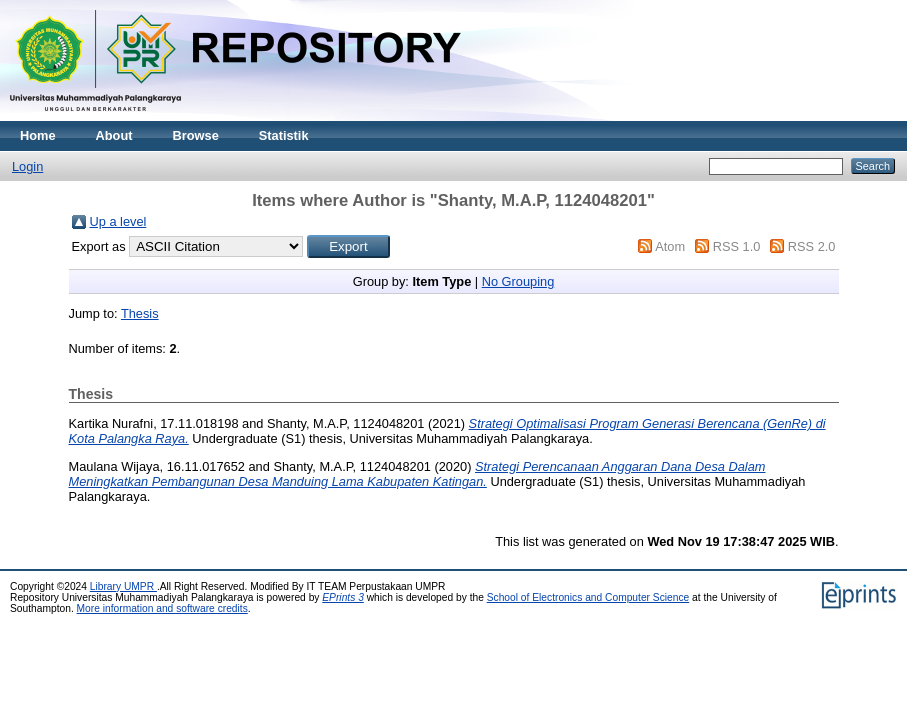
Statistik (284, 135)
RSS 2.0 (812, 246)
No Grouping (518, 281)
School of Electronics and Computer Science (588, 597)
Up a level (118, 221)
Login (27, 166)
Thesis (140, 313)
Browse (196, 135)
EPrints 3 (343, 597)
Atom (670, 246)
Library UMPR (123, 586)
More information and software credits (162, 608)
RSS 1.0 (737, 246)
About (114, 135)
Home (38, 135)
